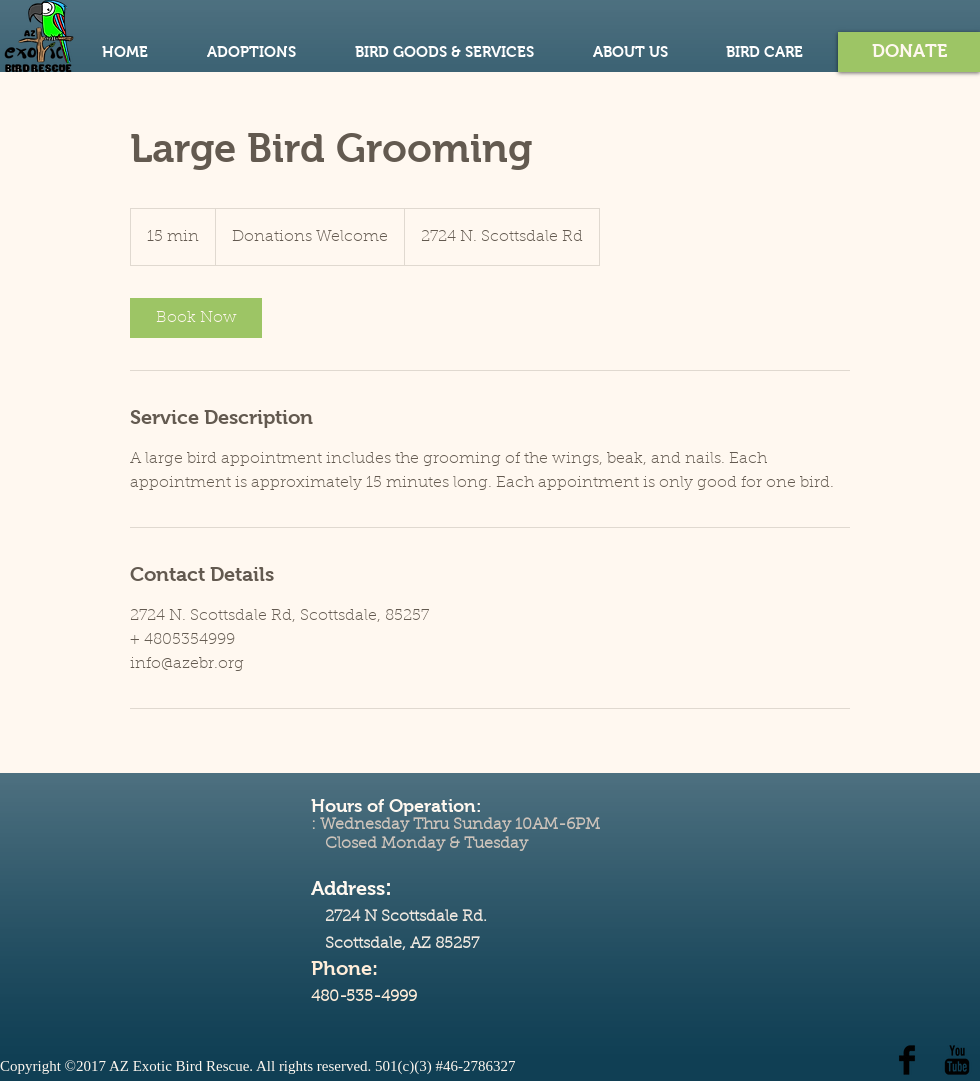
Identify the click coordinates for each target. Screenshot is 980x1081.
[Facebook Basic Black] (907, 1060)
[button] (909, 52)
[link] (196, 318)
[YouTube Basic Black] (957, 1060)
